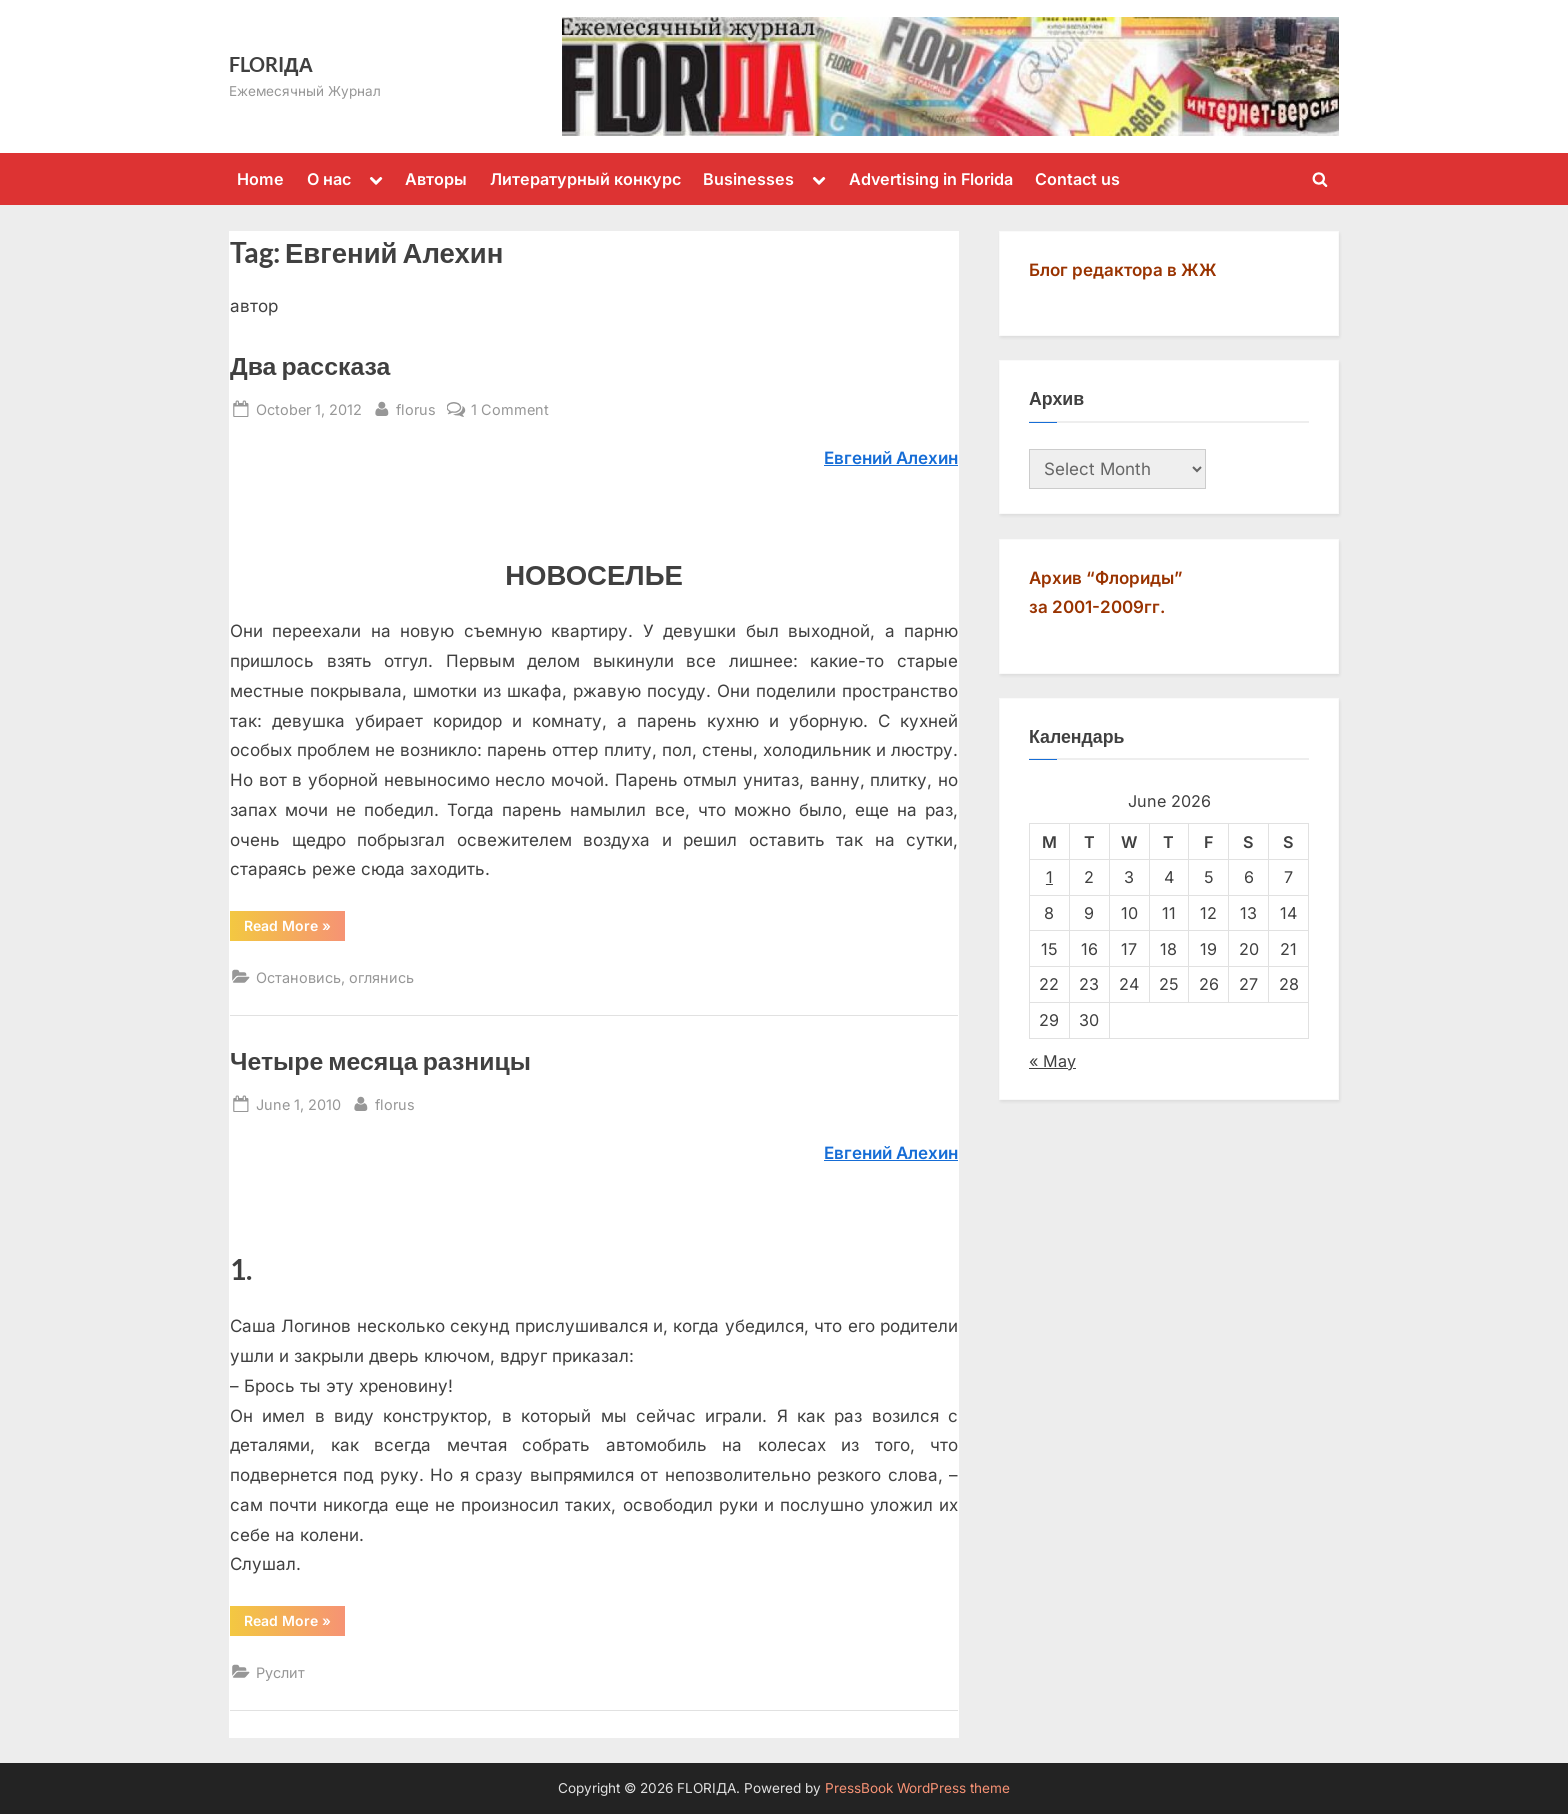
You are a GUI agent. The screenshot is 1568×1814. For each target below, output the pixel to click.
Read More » (294, 929)
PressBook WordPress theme (917, 1788)
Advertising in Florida (931, 179)
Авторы (436, 179)
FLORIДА (271, 64)
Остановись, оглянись (335, 977)
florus (416, 407)
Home (260, 179)
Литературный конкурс (585, 179)
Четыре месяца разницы (380, 1060)
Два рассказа (310, 365)
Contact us (1077, 179)
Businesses (748, 179)
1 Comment (510, 409)
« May (1052, 1061)
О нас (329, 179)
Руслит (280, 1672)
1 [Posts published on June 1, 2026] (1049, 877)
